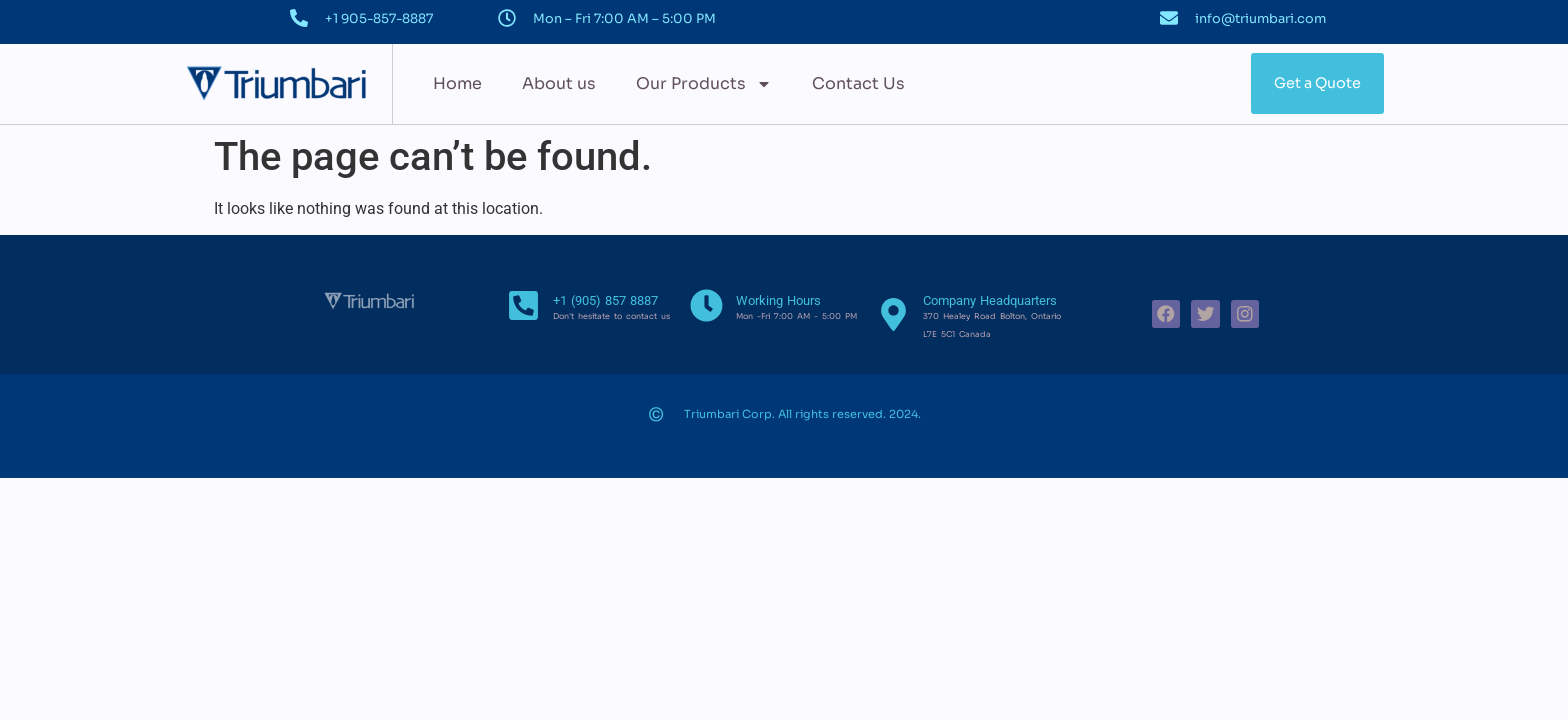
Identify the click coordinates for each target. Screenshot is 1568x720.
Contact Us (858, 83)
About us (559, 83)
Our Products (704, 84)
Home (457, 83)
